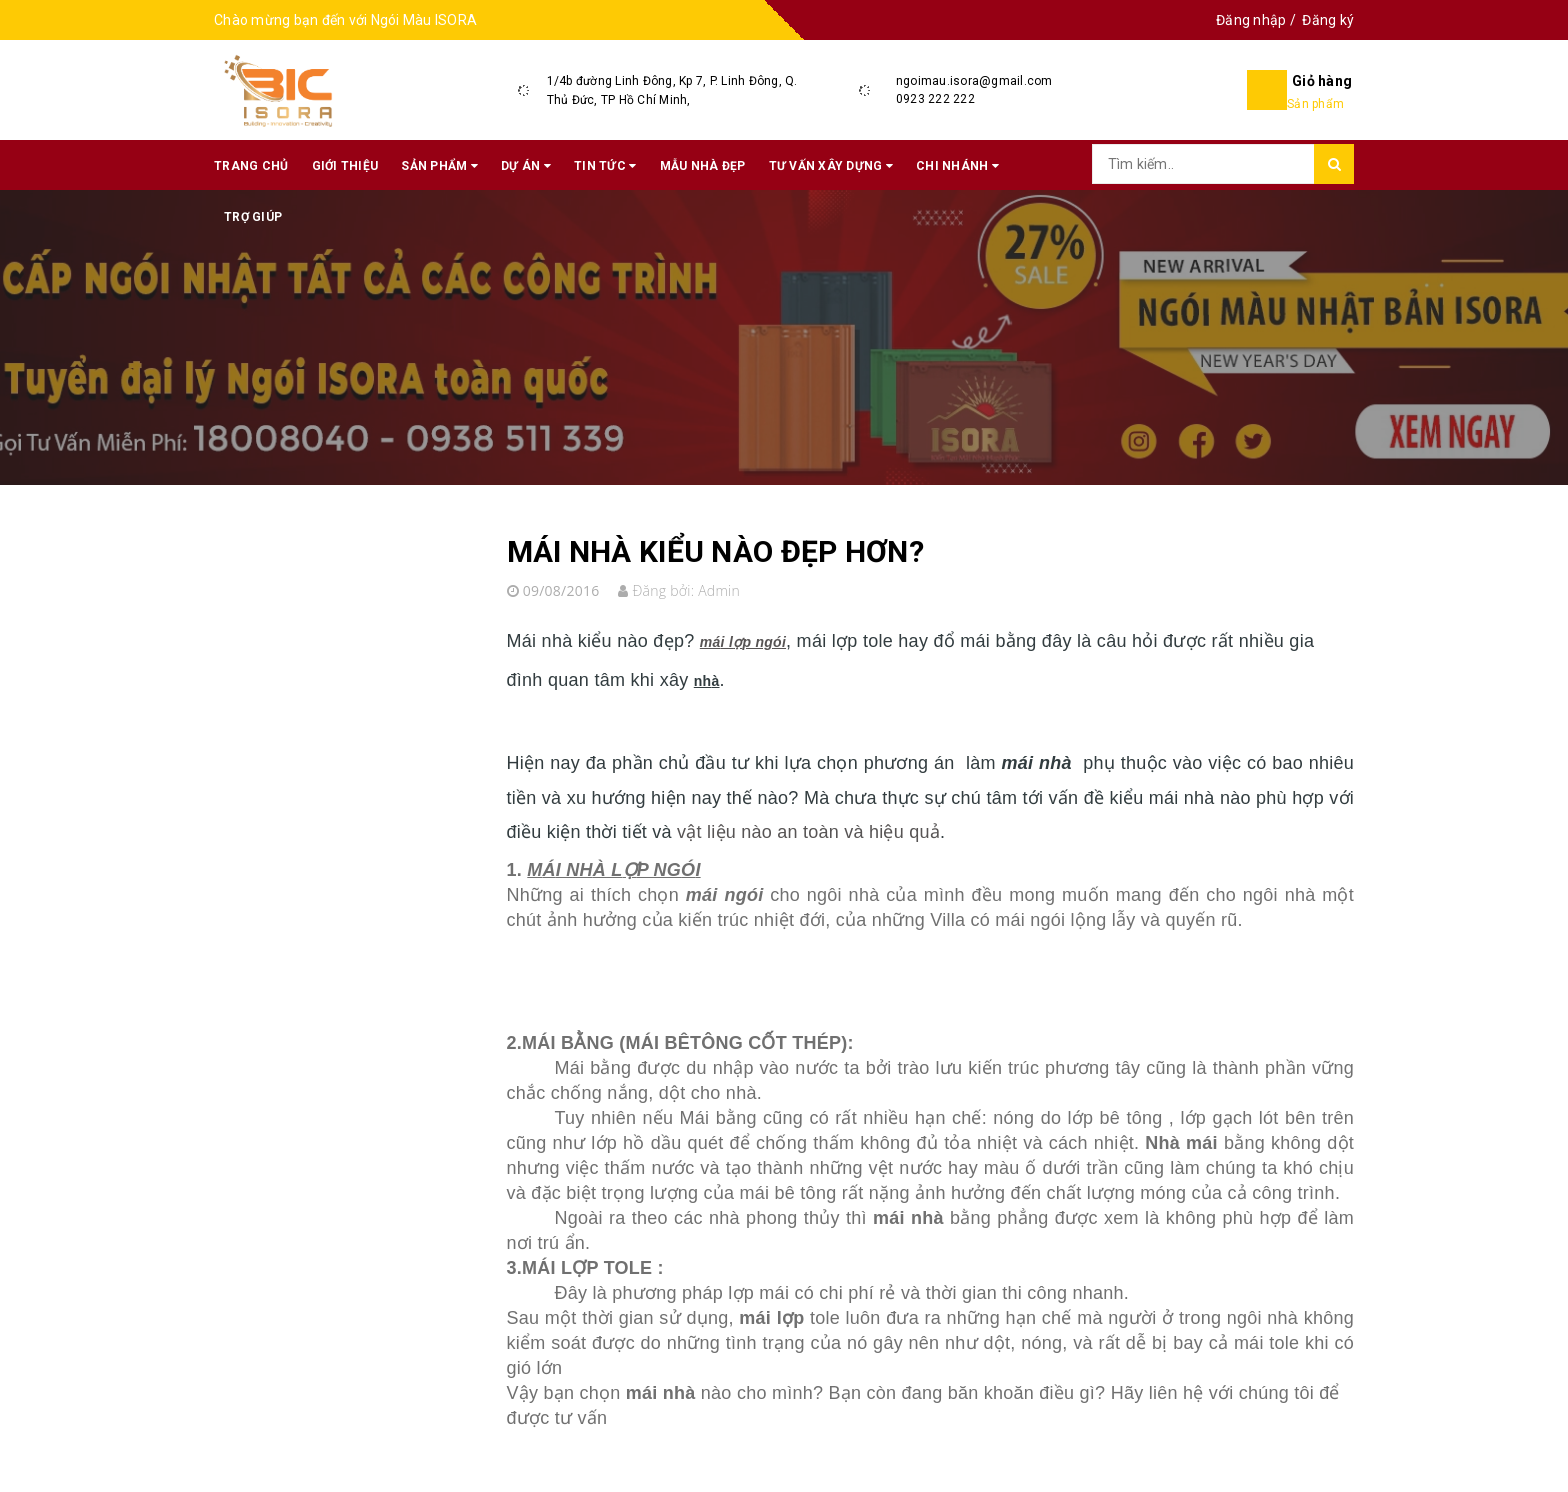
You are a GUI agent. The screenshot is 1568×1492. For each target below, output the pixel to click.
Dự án (526, 166)
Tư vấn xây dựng (831, 166)
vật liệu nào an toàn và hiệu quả (808, 832)
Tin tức (605, 166)
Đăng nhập (1251, 20)
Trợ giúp (253, 217)
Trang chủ (251, 166)
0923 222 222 (935, 99)
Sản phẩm (439, 166)
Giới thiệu (345, 166)
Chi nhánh (957, 166)
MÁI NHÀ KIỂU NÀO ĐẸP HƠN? (716, 551)
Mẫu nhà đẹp (703, 166)
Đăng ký (1328, 20)
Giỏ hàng (1322, 81)
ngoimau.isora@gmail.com (974, 81)
